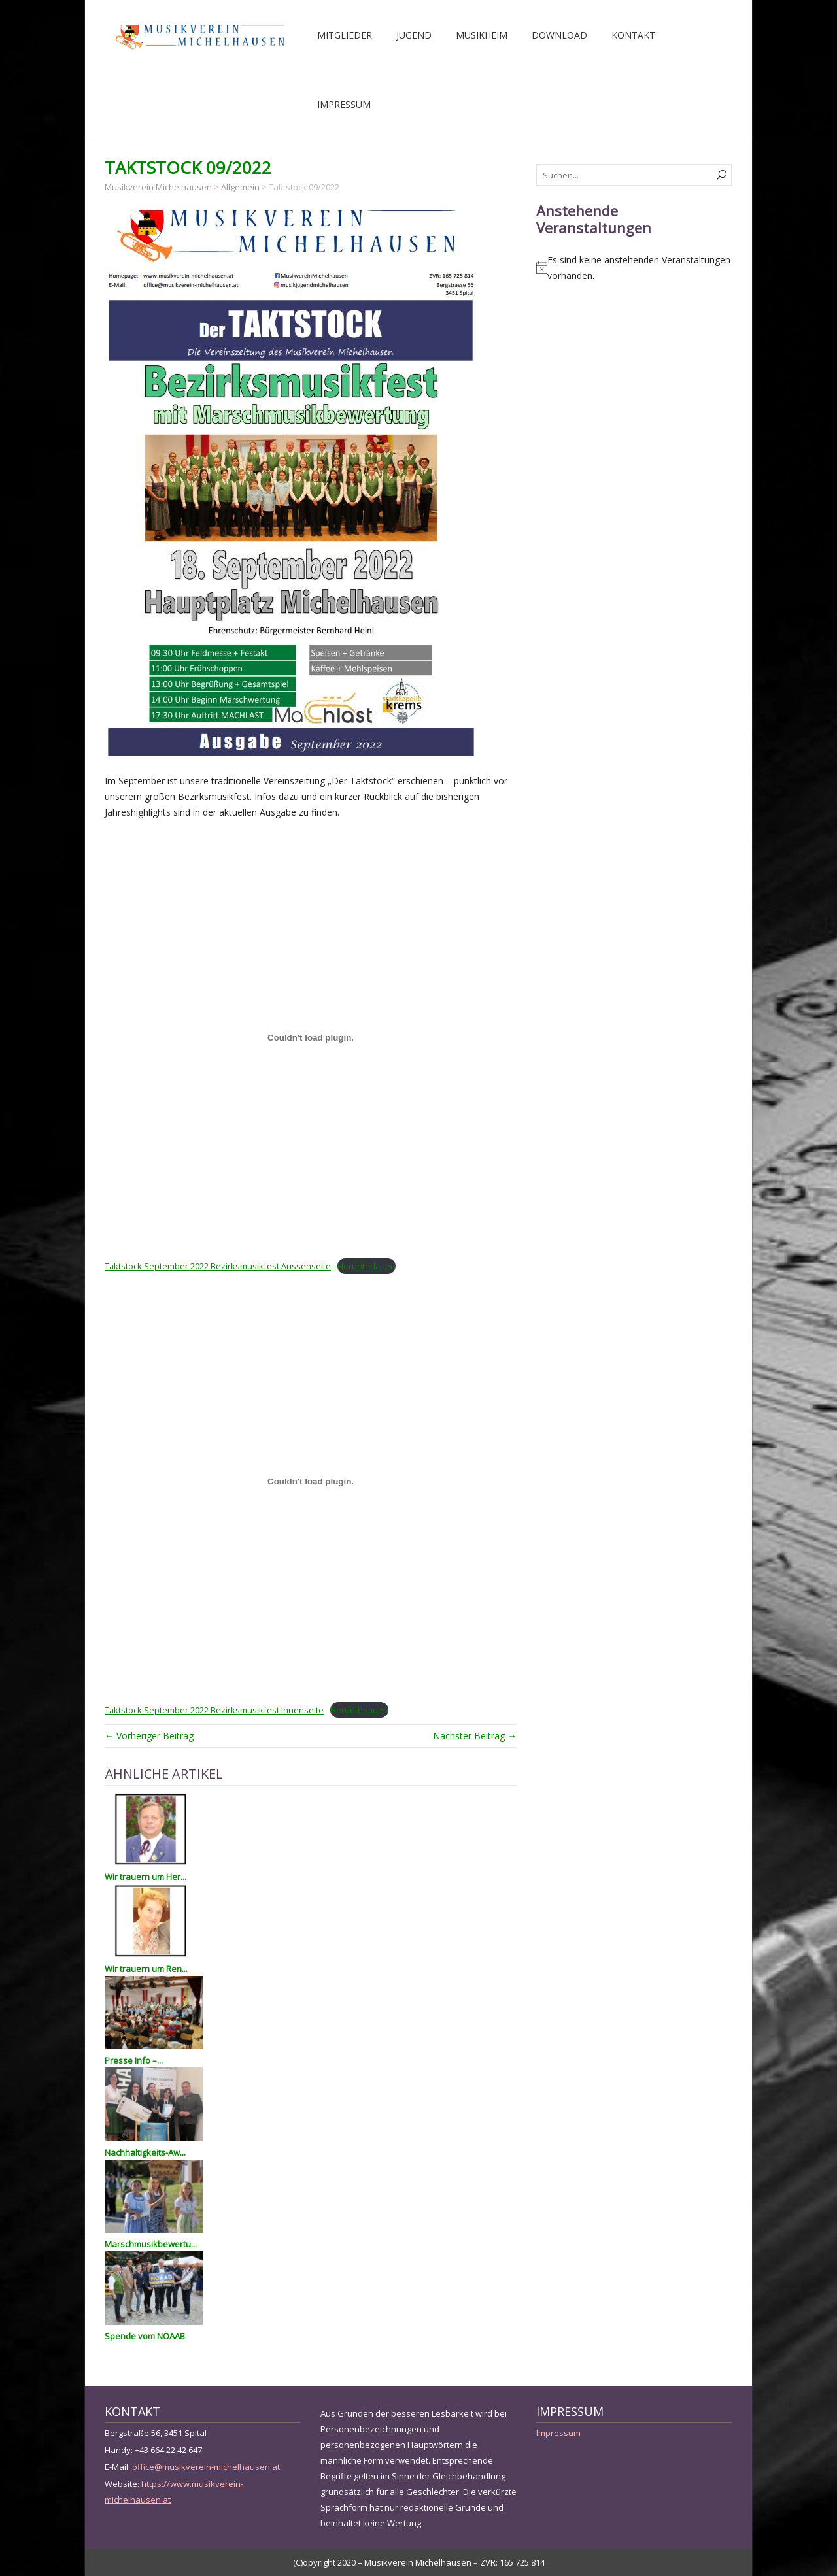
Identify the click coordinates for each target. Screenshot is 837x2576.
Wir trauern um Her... (145, 1876)
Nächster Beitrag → (475, 1736)
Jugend (414, 35)
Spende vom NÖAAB (145, 2336)
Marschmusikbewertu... (151, 2244)
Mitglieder (344, 35)
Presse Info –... (134, 2060)
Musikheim (481, 35)
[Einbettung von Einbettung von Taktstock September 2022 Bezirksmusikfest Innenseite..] (311, 1481)
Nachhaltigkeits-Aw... (145, 2152)
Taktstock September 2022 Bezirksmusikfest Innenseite (214, 1710)
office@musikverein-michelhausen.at (206, 2467)
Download (559, 35)
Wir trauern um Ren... (146, 1969)
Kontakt (633, 35)
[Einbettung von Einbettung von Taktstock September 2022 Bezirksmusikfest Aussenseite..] (311, 1037)
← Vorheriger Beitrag (149, 1736)
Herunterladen (366, 1266)
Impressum (344, 104)
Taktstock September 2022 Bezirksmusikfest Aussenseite (218, 1266)
